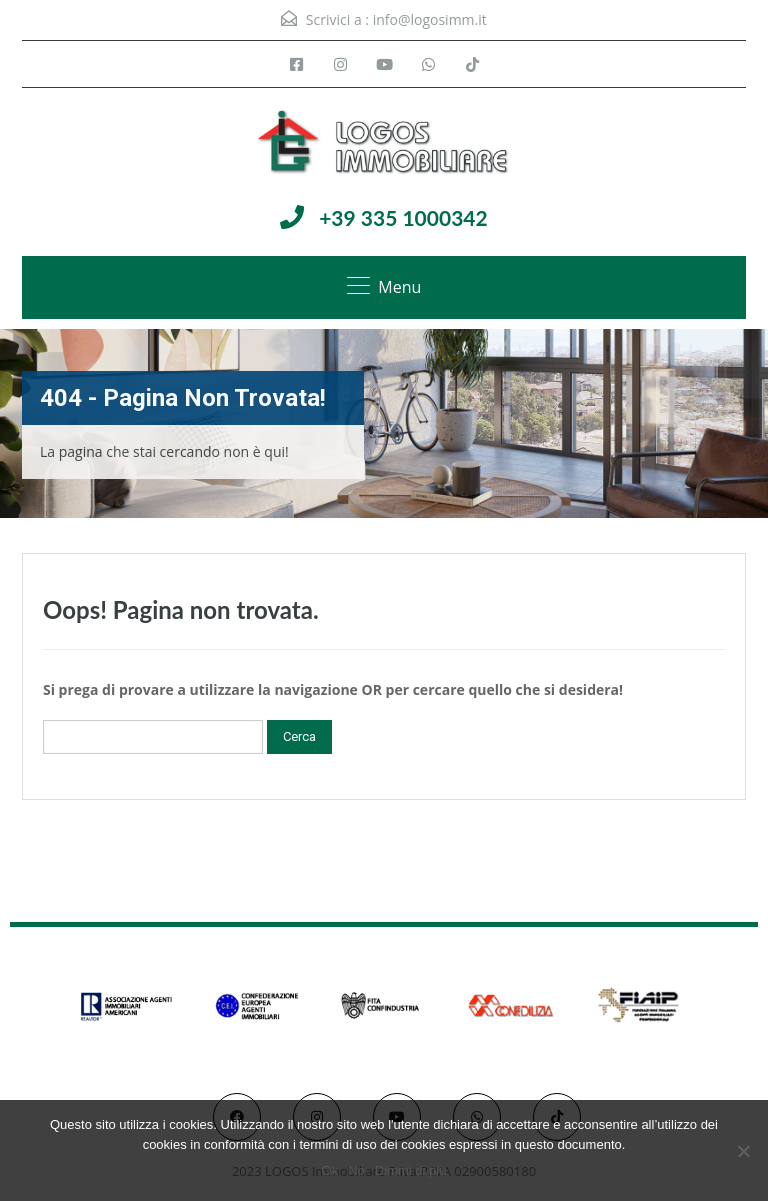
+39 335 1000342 (403, 217)
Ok (330, 1170)
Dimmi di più (411, 1170)
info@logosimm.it (430, 19)
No (356, 1170)
